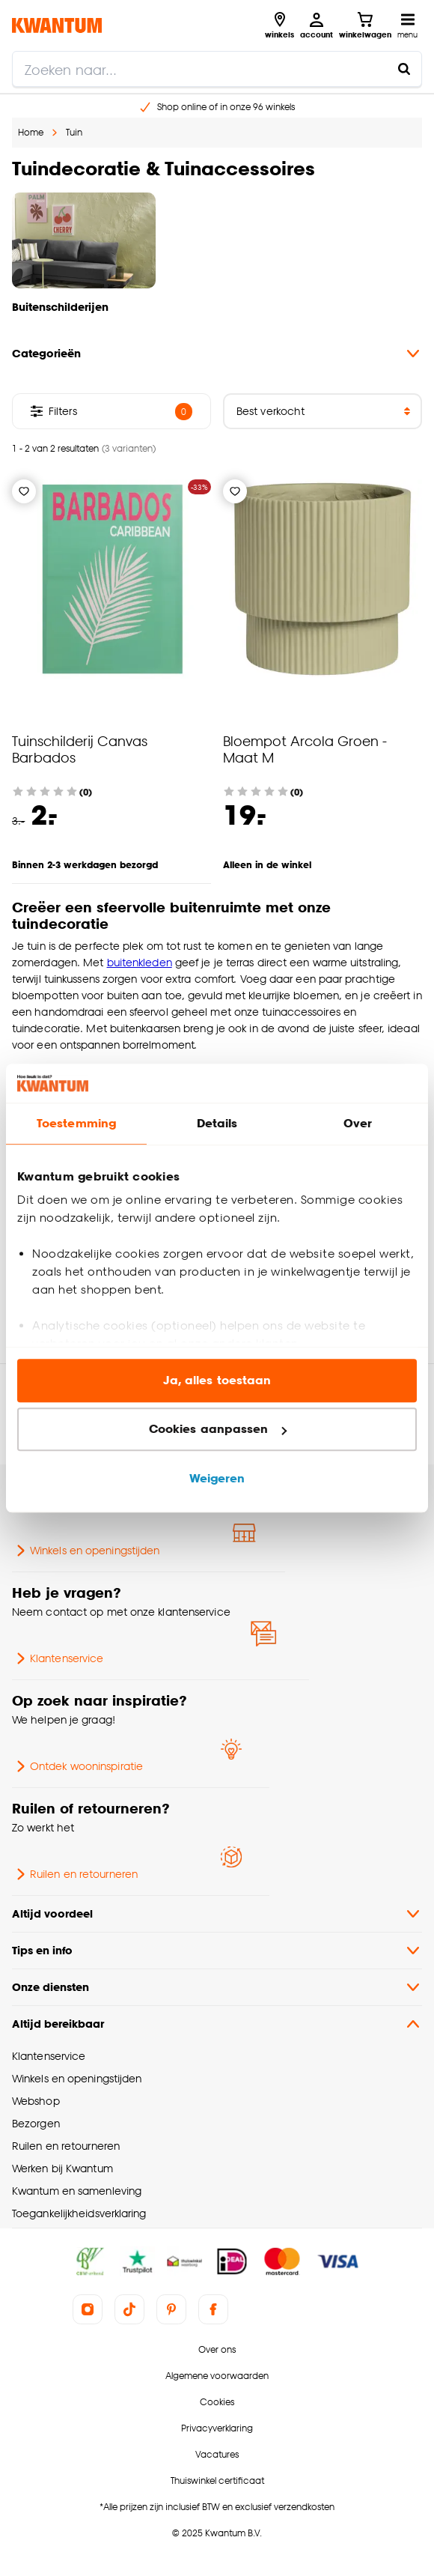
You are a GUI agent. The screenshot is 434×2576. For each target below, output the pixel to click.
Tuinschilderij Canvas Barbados (79, 749)
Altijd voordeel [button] (217, 1914)
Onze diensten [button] (217, 1987)
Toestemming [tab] (76, 1123)
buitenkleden (139, 962)
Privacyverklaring (217, 2428)
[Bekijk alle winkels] (279, 25)
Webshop (36, 2100)
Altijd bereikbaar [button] (217, 2024)
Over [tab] (357, 1123)
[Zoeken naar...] (404, 69)
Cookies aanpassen (218, 1429)
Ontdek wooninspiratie (77, 1766)
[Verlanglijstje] (24, 491)
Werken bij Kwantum (62, 2168)
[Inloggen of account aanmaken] (316, 25)
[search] (217, 69)
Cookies (217, 2401)
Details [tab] (217, 1123)
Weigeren (217, 1478)
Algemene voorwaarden (217, 2375)
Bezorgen (36, 2123)
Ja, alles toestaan (217, 1380)
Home (30, 132)
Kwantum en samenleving (76, 2190)
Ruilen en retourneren (75, 1874)
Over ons (217, 2349)
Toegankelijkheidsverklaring (79, 2213)
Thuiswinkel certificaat (217, 2480)
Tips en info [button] (217, 1951)
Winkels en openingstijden (85, 1551)
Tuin (74, 132)
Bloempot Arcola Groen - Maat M (305, 749)
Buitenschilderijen (60, 306)
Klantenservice (57, 1658)
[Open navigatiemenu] (407, 25)
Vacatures (217, 2454)
